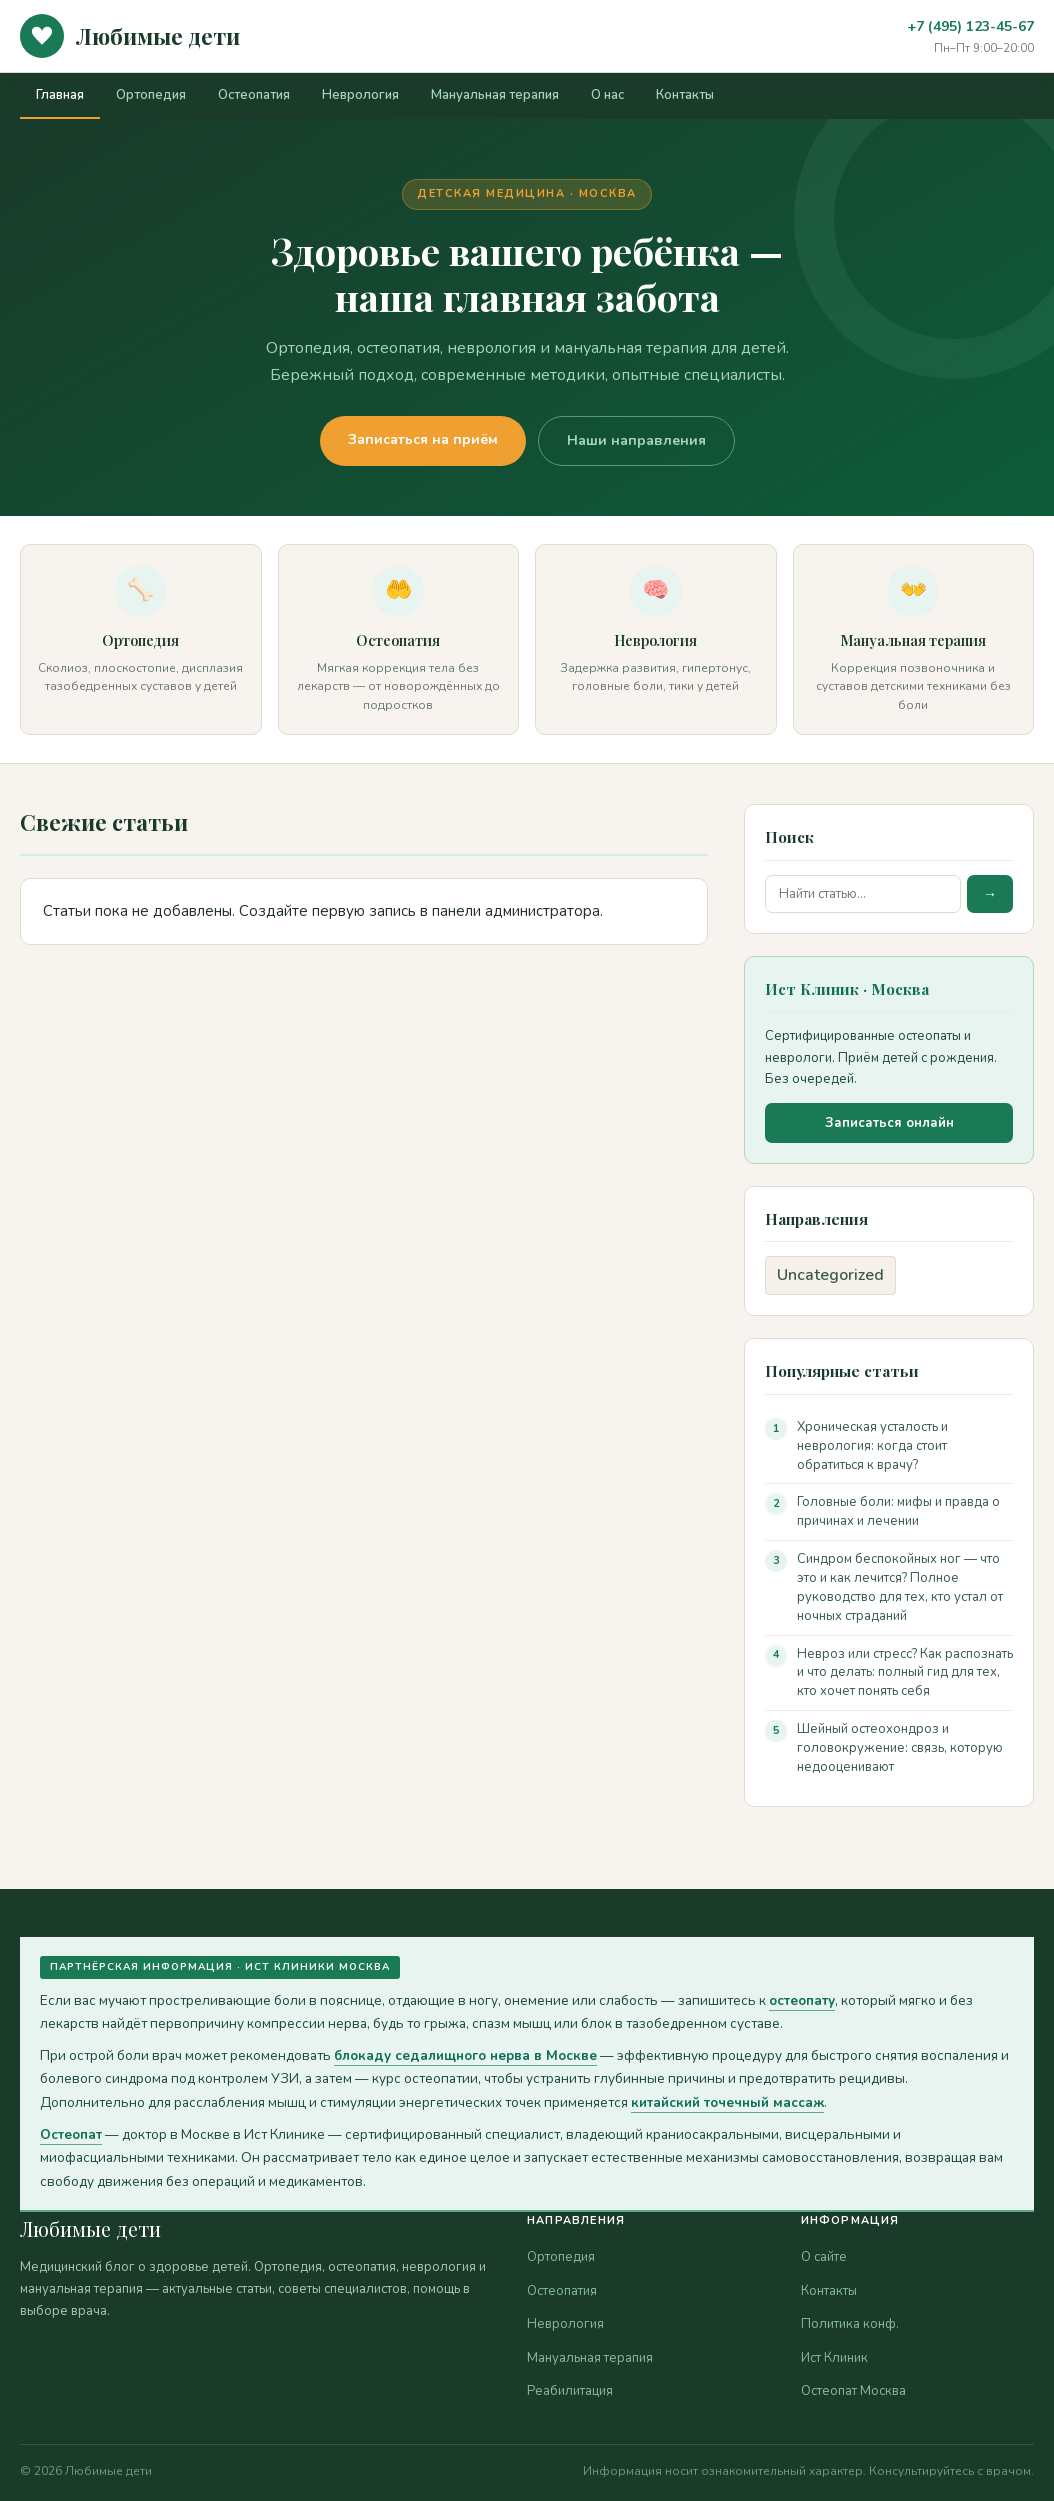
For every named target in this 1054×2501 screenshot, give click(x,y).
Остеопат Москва (853, 2391)
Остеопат (71, 2134)
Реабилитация (570, 2391)
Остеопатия (254, 95)
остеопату (802, 2000)
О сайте (824, 2257)
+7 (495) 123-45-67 (970, 26)
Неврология (360, 95)
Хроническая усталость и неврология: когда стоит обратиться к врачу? (872, 1446)
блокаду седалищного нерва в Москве (465, 2055)
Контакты (685, 95)
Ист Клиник (834, 2358)
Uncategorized (830, 1275)
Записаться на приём (423, 439)
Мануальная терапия (495, 95)
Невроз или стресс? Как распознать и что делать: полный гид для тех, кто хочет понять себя (905, 1673)
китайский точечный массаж (727, 2102)
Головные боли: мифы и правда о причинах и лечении (898, 1511)
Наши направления (636, 440)
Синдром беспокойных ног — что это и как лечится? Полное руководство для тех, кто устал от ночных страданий (900, 1587)
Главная (60, 95)
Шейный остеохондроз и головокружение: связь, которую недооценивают (900, 1748)
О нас (607, 95)
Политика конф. (850, 2324)
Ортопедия (151, 95)
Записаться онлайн (889, 1123)
